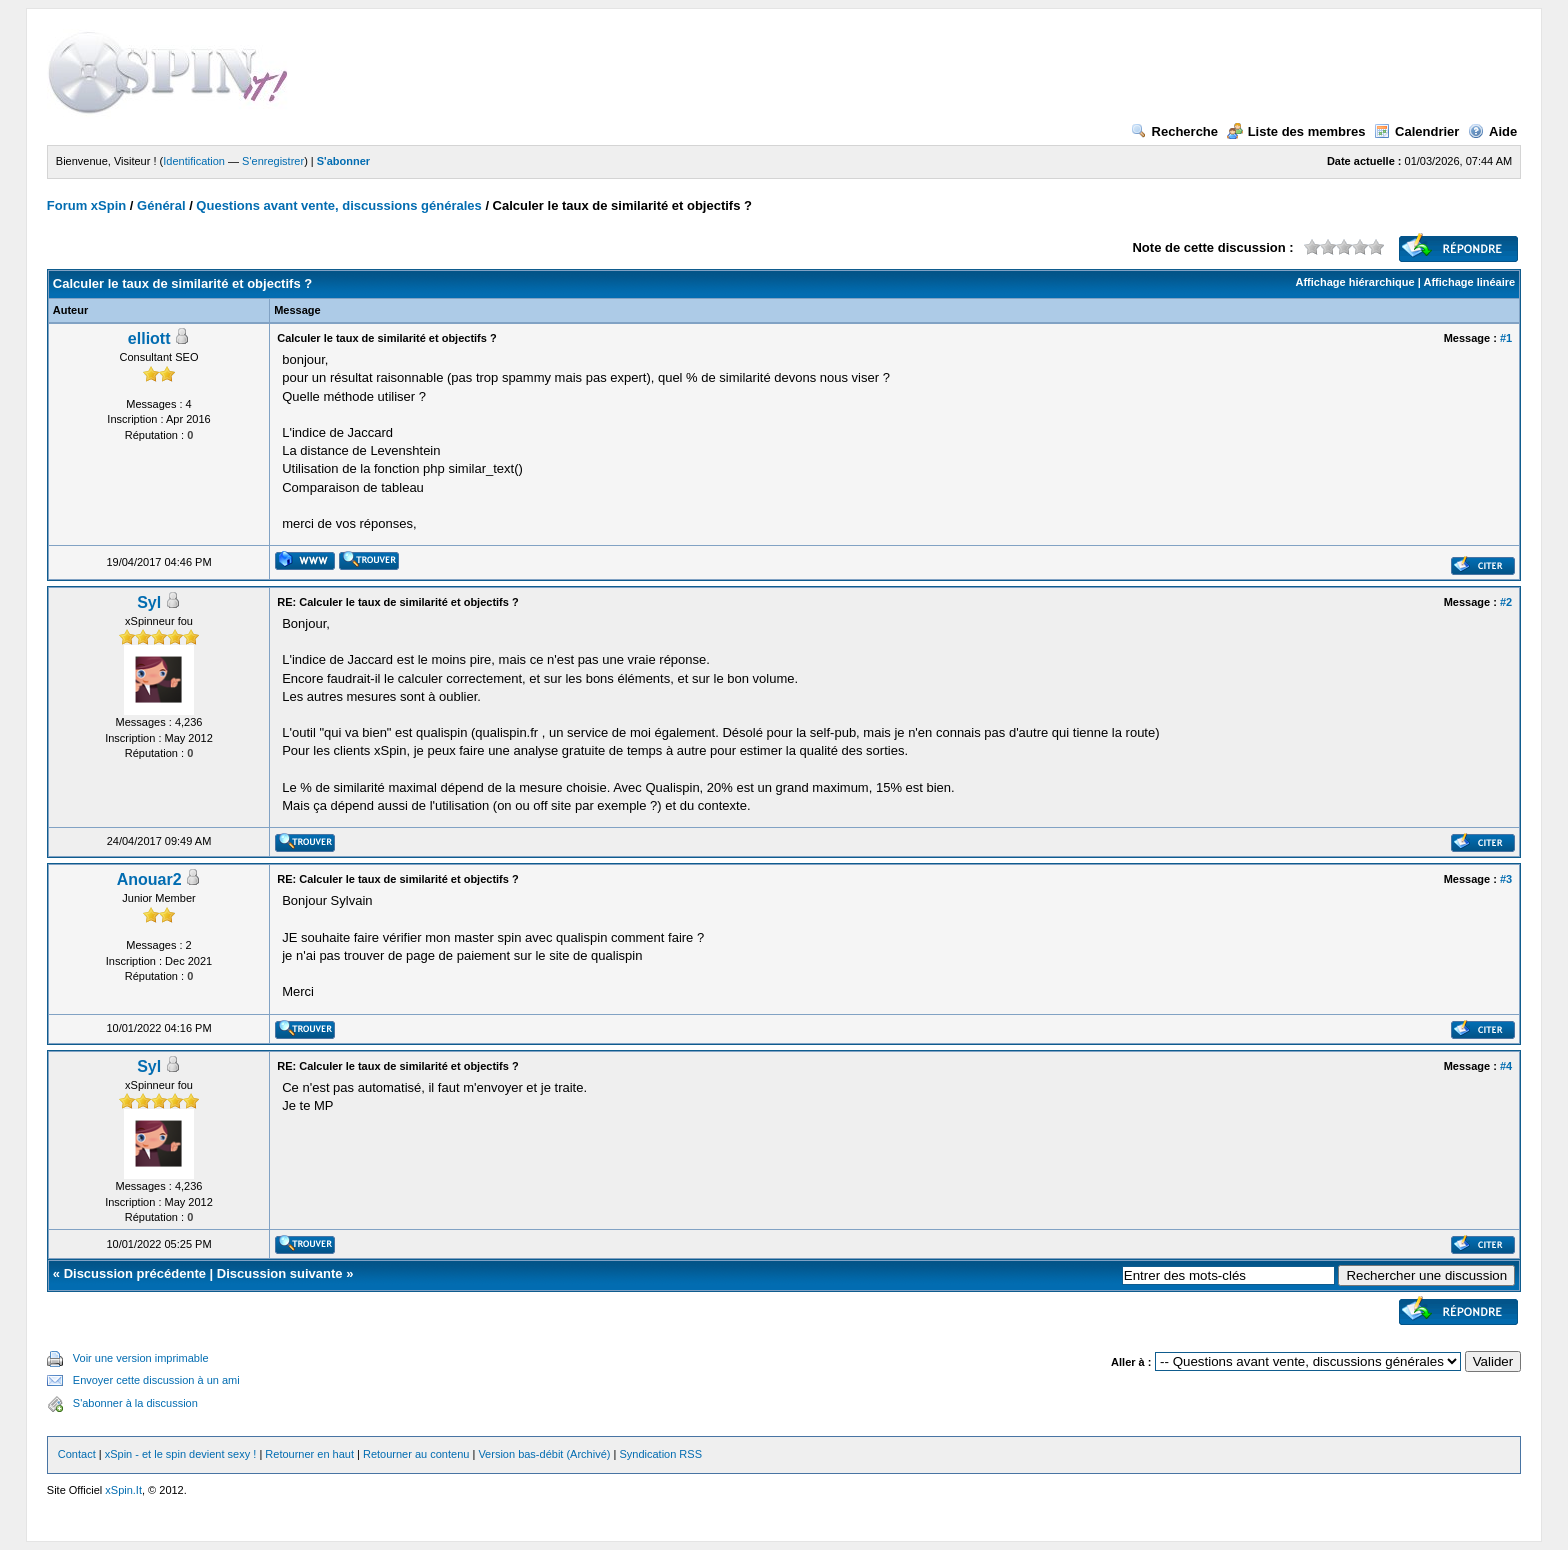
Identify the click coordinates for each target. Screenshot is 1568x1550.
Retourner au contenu (416, 1454)
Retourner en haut (309, 1454)
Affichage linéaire (1469, 282)
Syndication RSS (660, 1454)
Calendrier (1416, 131)
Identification (194, 161)
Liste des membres (1296, 131)
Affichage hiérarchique (1354, 282)
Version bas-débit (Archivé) (544, 1454)
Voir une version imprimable (141, 1358)
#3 (1506, 879)
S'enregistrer (273, 161)
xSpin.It (123, 1490)
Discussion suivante (280, 1273)
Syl (149, 602)
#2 (1506, 602)
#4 (1506, 1066)
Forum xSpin (86, 205)
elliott (149, 338)
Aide (1492, 131)
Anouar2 (149, 879)
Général (161, 205)
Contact (77, 1454)
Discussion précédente (135, 1273)
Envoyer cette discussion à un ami (156, 1380)
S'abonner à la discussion (135, 1403)
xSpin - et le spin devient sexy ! (181, 1454)
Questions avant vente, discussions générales (338, 205)
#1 (1506, 338)
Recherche (1174, 131)
